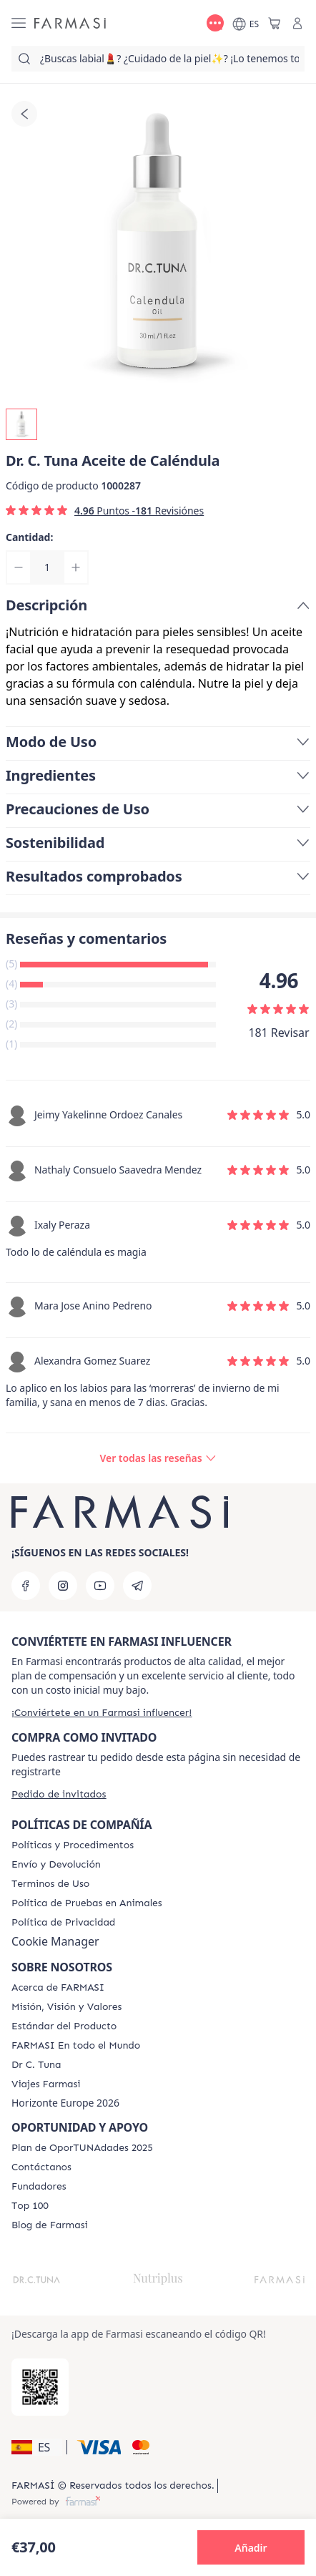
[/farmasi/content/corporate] (75, 2045)
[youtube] (100, 1585)
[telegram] (137, 1585)
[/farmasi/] (70, 23)
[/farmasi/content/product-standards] (64, 2026)
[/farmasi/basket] (274, 23)
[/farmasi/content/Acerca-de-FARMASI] (57, 1988)
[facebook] (25, 1585)
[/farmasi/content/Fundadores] (38, 2186)
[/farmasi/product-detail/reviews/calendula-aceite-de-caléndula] (157, 1458)
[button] (36, 2447)
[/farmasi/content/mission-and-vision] (66, 2007)
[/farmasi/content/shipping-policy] (56, 1864)
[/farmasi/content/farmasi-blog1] (49, 2225)
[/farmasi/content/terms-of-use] (50, 1884)
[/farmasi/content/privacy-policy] (63, 1922)
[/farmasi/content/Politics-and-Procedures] (72, 1845)
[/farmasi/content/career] (46, 2084)
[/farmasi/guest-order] (58, 1794)
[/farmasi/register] (101, 1713)
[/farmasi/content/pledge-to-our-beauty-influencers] (36, 2065)
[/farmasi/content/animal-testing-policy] (86, 1903)
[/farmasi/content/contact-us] (41, 2167)
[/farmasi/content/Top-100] (30, 2206)
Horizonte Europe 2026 (65, 2103)
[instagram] (63, 1585)
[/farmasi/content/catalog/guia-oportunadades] (82, 2148)
